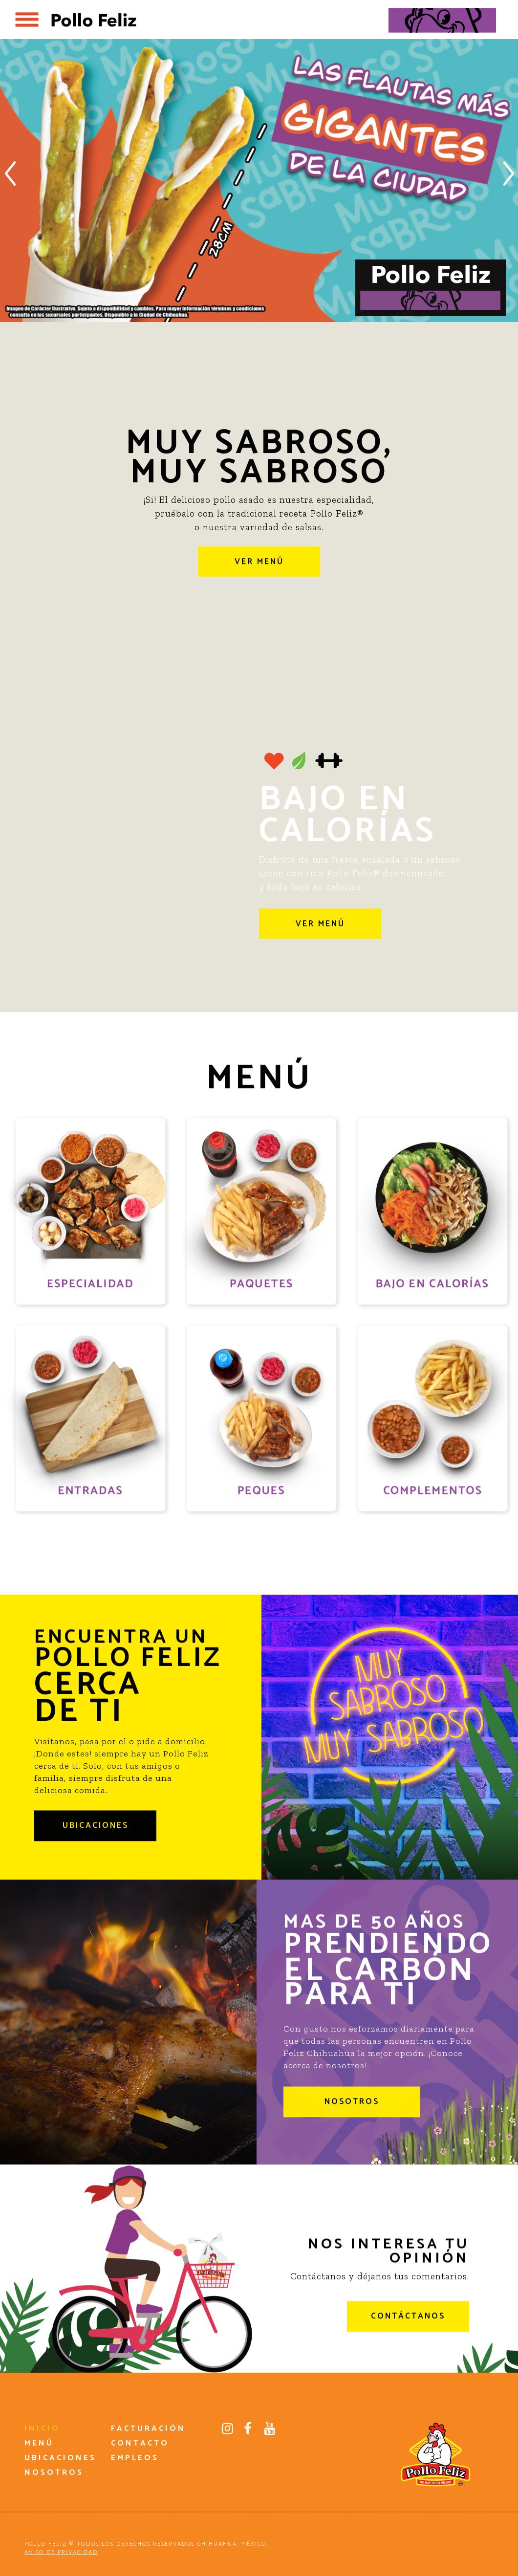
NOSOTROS (351, 2128)
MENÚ (39, 2443)
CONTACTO (140, 2443)
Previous (9, 173)
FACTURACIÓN (148, 2428)
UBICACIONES (96, 1852)
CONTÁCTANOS (408, 2343)
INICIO (42, 2428)
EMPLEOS (135, 2458)
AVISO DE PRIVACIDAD (61, 2552)
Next (508, 173)
